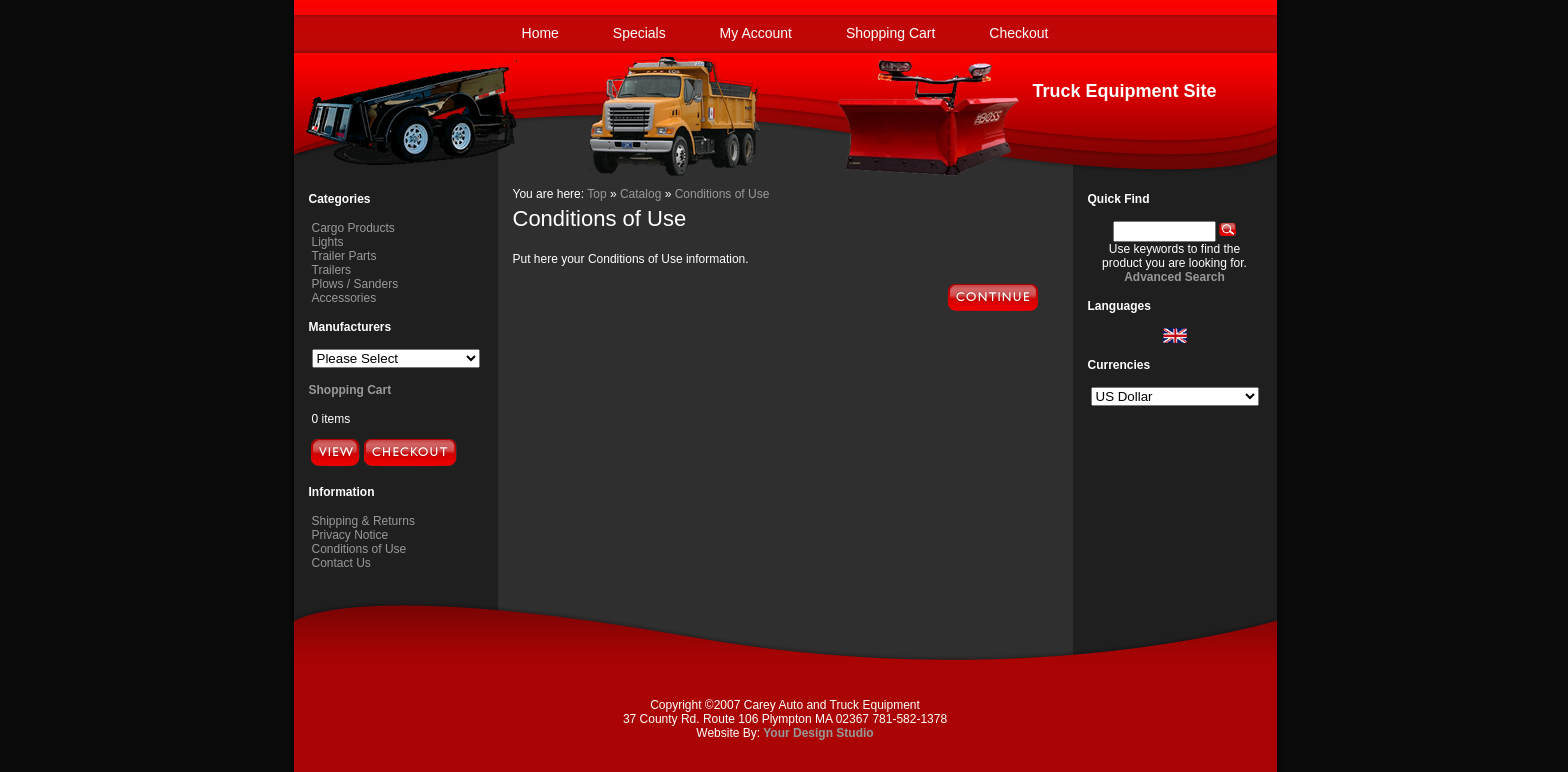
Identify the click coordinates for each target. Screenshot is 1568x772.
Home (540, 33)
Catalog (640, 194)
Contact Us (341, 563)
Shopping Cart (891, 33)
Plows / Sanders (355, 284)
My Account (756, 33)
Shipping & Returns (363, 521)
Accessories (344, 298)
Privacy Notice (350, 535)
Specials (639, 33)
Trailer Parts (344, 256)
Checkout (1018, 33)
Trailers (332, 270)
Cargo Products (353, 228)
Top (596, 194)
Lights (328, 242)
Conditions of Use (359, 549)
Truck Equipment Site (1124, 91)
